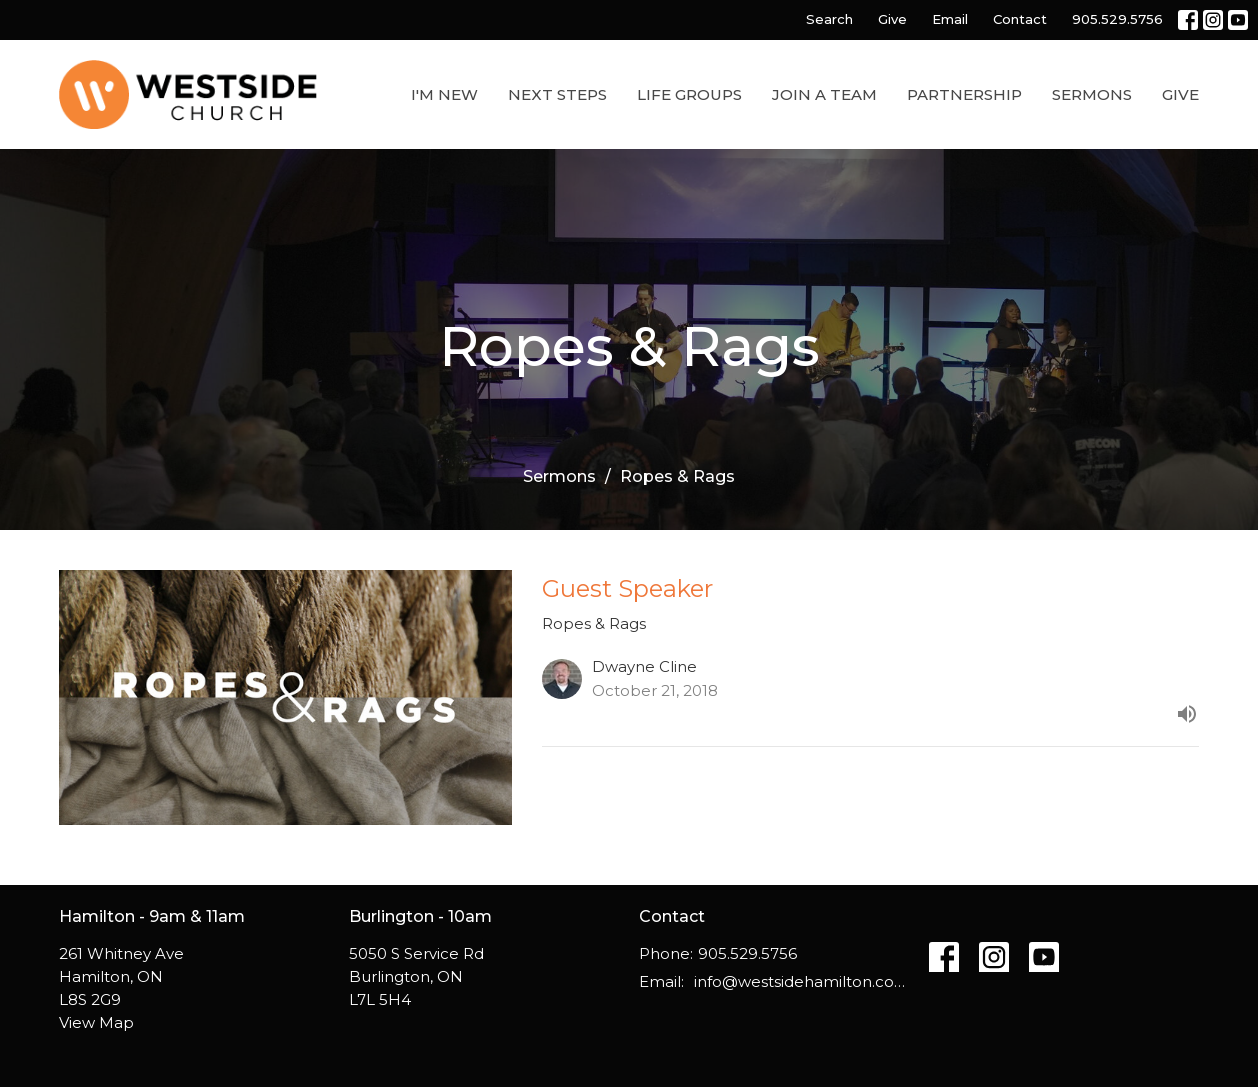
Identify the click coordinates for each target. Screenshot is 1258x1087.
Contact (1020, 19)
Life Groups (689, 94)
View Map (96, 1022)
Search (829, 19)
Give (892, 19)
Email (950, 19)
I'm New (444, 94)
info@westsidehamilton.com (801, 981)
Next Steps (557, 94)
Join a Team (824, 94)
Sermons (1092, 94)
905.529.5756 (1117, 19)
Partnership (964, 94)
